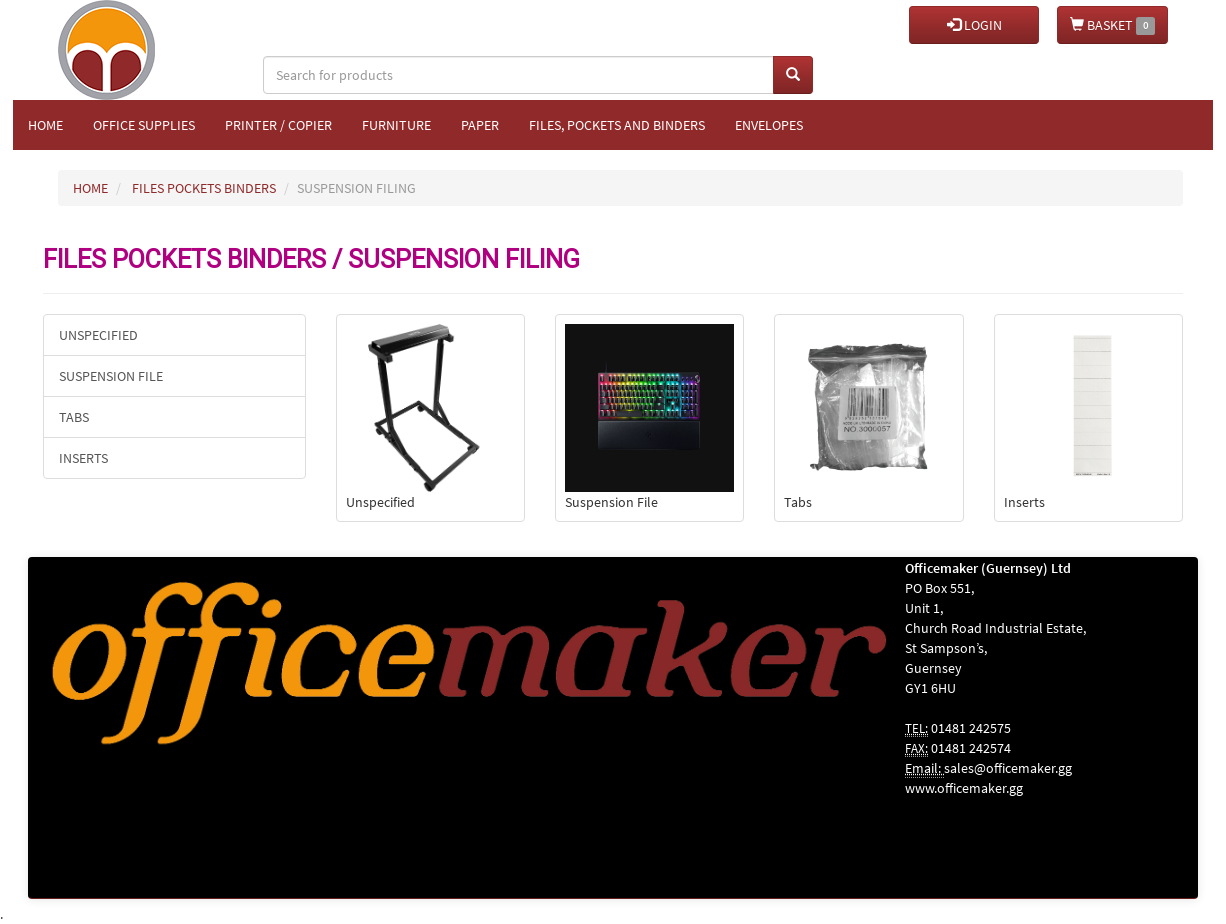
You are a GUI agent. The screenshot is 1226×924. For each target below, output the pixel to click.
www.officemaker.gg (964, 788)
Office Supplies (144, 125)
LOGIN (974, 25)
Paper (480, 125)
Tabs (74, 417)
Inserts (83, 458)
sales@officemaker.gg (1008, 768)
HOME (90, 188)
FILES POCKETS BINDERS (204, 188)
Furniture (396, 125)
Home (45, 125)
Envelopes (769, 125)
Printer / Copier (278, 125)
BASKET (1112, 25)
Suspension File (111, 376)
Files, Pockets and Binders (617, 125)
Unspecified (98, 335)
